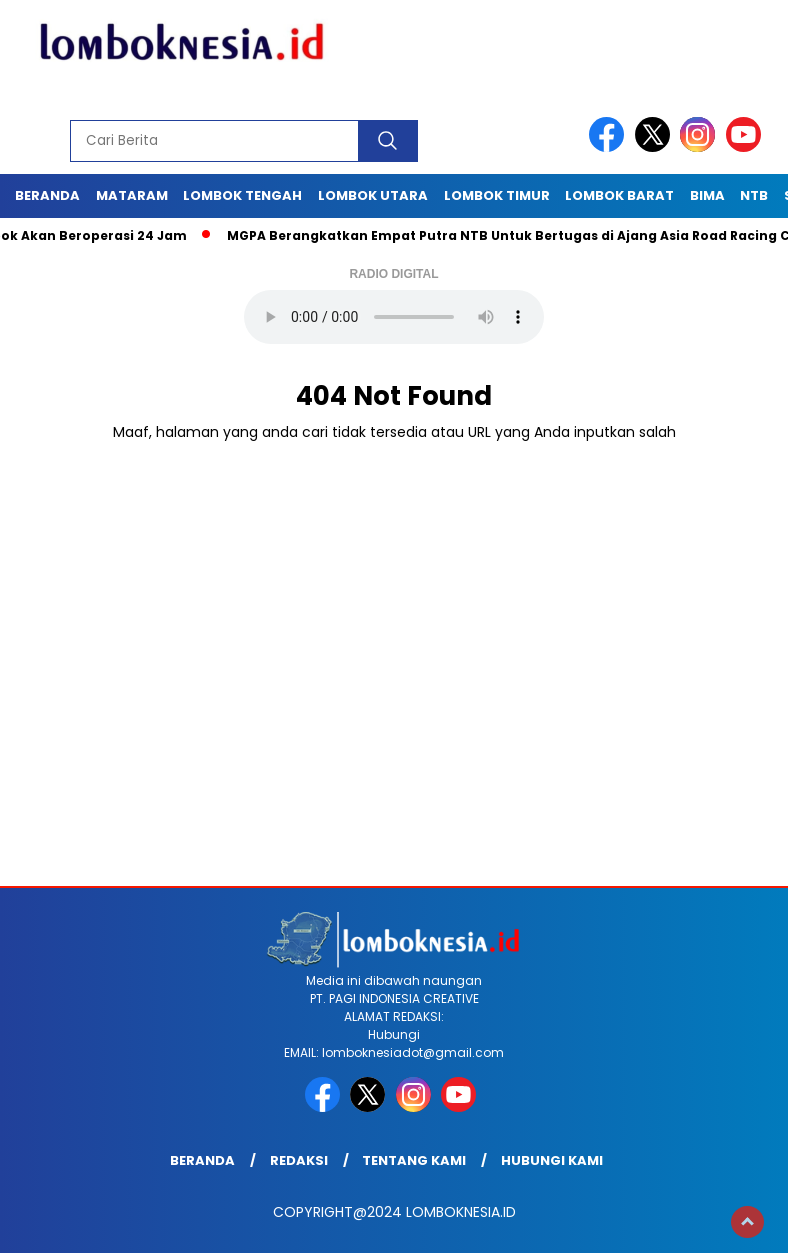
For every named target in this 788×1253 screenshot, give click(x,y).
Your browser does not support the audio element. (394, 317)
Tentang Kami (414, 1160)
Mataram (132, 195)
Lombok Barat (619, 195)
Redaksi (299, 1160)
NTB (754, 195)
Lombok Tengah (242, 195)
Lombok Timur (497, 195)
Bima (707, 195)
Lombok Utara (373, 195)
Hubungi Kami (552, 1160)
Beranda (47, 195)
